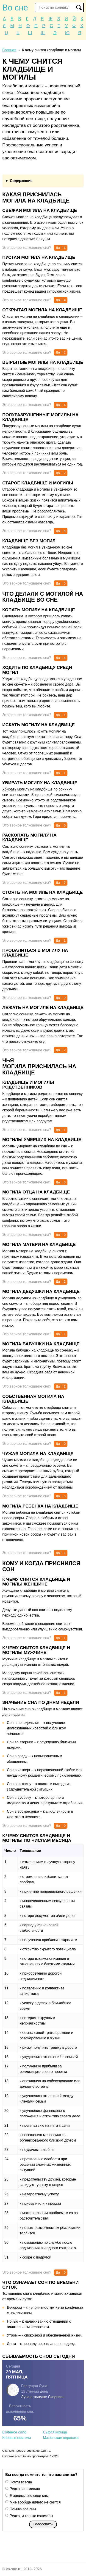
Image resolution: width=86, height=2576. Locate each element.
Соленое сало (14, 2432)
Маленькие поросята (61, 2438)
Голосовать (43, 2524)
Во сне (15, 7)
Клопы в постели (16, 2438)
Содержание (21, 181)
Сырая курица (55, 2432)
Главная (9, 50)
